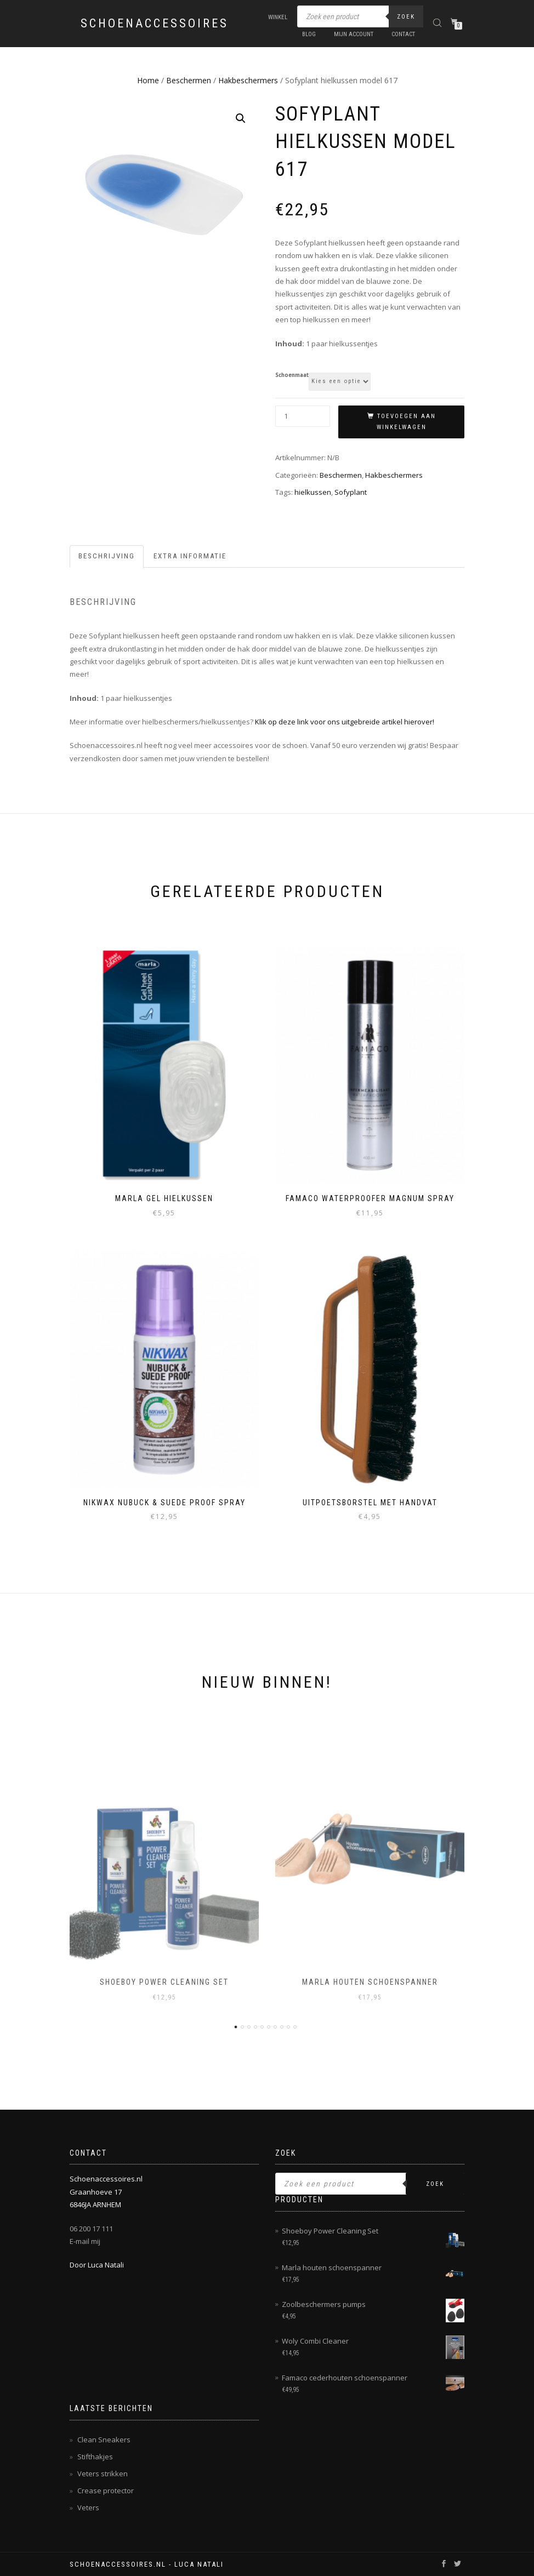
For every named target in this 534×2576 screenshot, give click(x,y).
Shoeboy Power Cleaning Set (164, 1982)
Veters (88, 2507)
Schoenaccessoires (155, 23)
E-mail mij (85, 2241)
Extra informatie (190, 556)
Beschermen (188, 80)
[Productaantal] (302, 416)
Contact (403, 34)
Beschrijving (106, 556)
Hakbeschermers (248, 80)
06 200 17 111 (91, 2229)
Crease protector (105, 2490)
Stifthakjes (95, 2456)
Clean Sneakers (103, 2439)
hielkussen (312, 492)
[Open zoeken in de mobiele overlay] (360, 16)
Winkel (277, 17)
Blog (309, 34)
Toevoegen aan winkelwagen (406, 422)
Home (148, 80)
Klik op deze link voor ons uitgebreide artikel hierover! (344, 722)
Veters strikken (102, 2473)
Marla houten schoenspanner (370, 1982)
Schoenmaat (292, 375)
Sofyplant (350, 492)
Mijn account (353, 34)
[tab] (107, 556)
